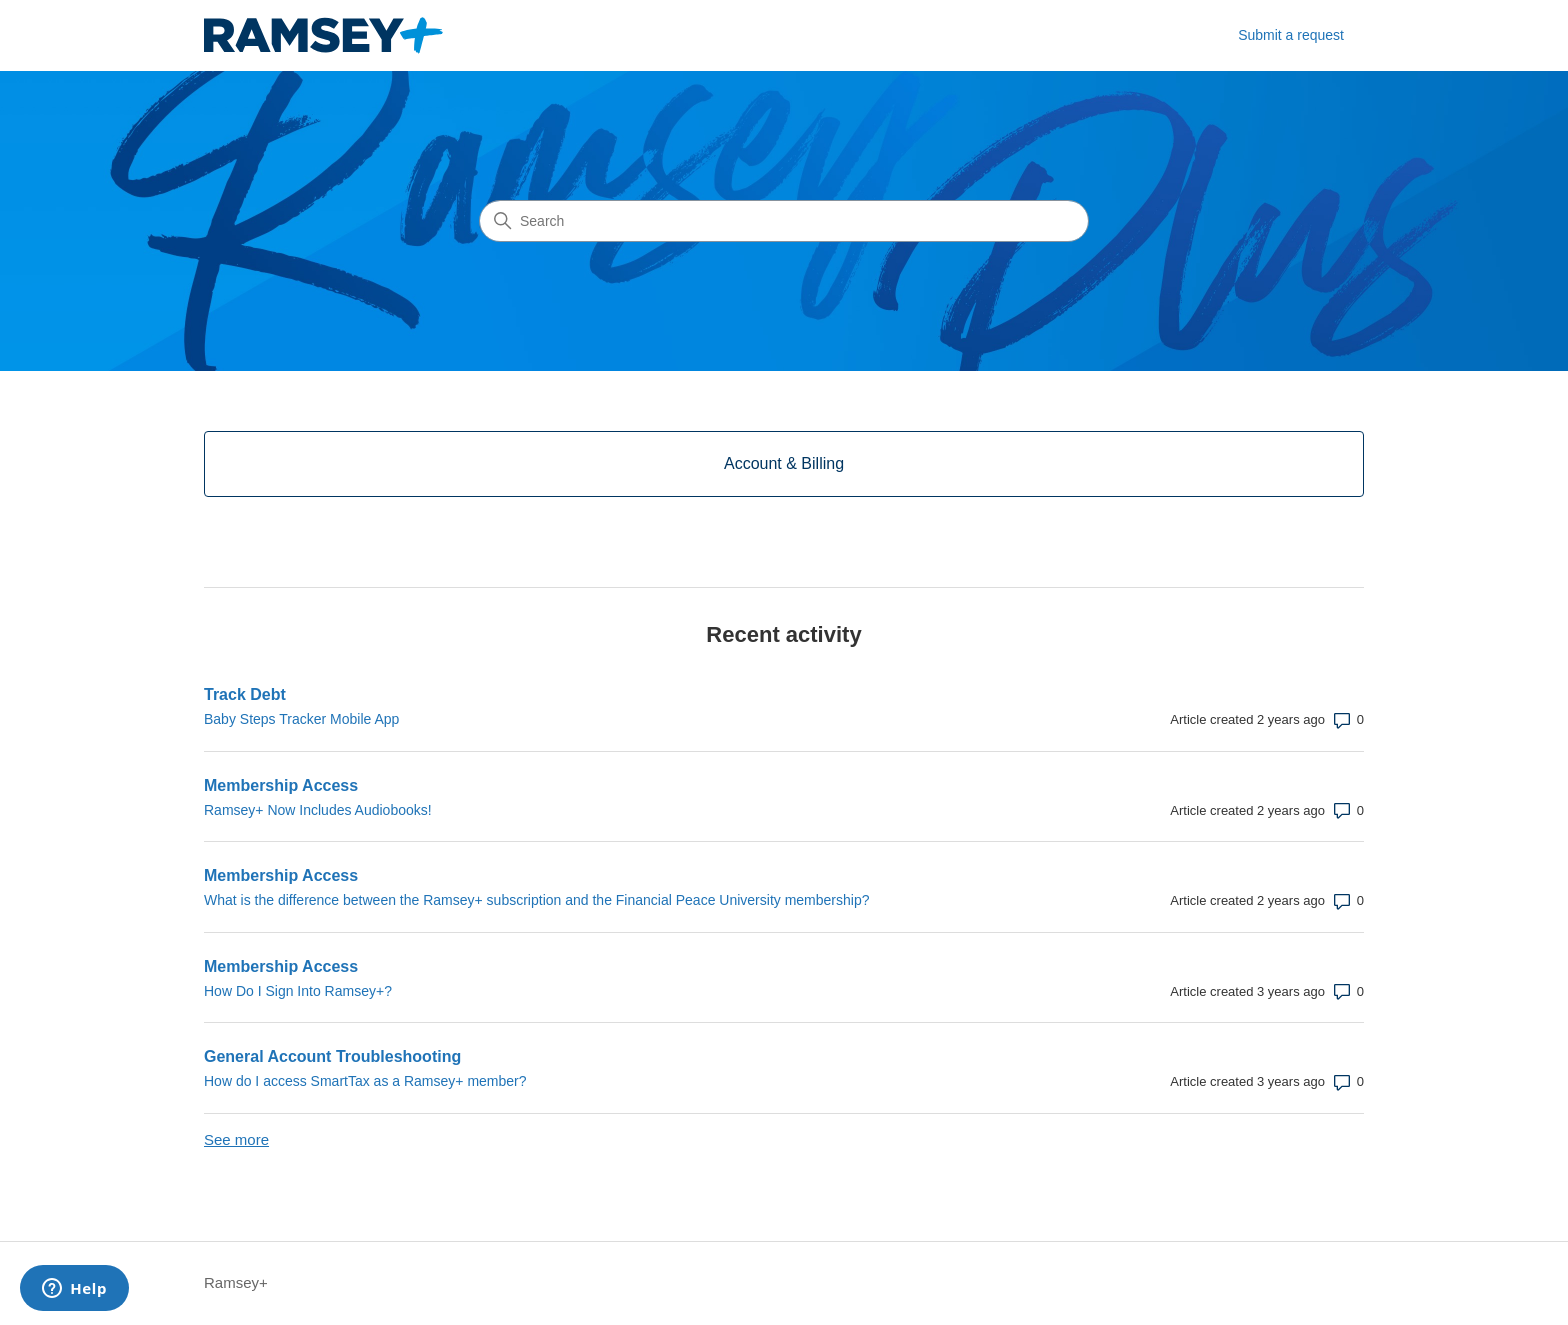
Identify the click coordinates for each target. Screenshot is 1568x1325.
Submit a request (1291, 35)
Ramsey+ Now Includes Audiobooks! (318, 810)
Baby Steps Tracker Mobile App (301, 719)
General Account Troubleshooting (332, 1056)
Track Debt (245, 694)
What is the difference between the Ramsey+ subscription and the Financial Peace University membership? (536, 900)
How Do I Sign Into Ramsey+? (298, 991)
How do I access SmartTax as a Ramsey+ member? (365, 1081)
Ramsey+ (236, 1282)
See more (236, 1139)
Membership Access (281, 785)
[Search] (784, 221)
